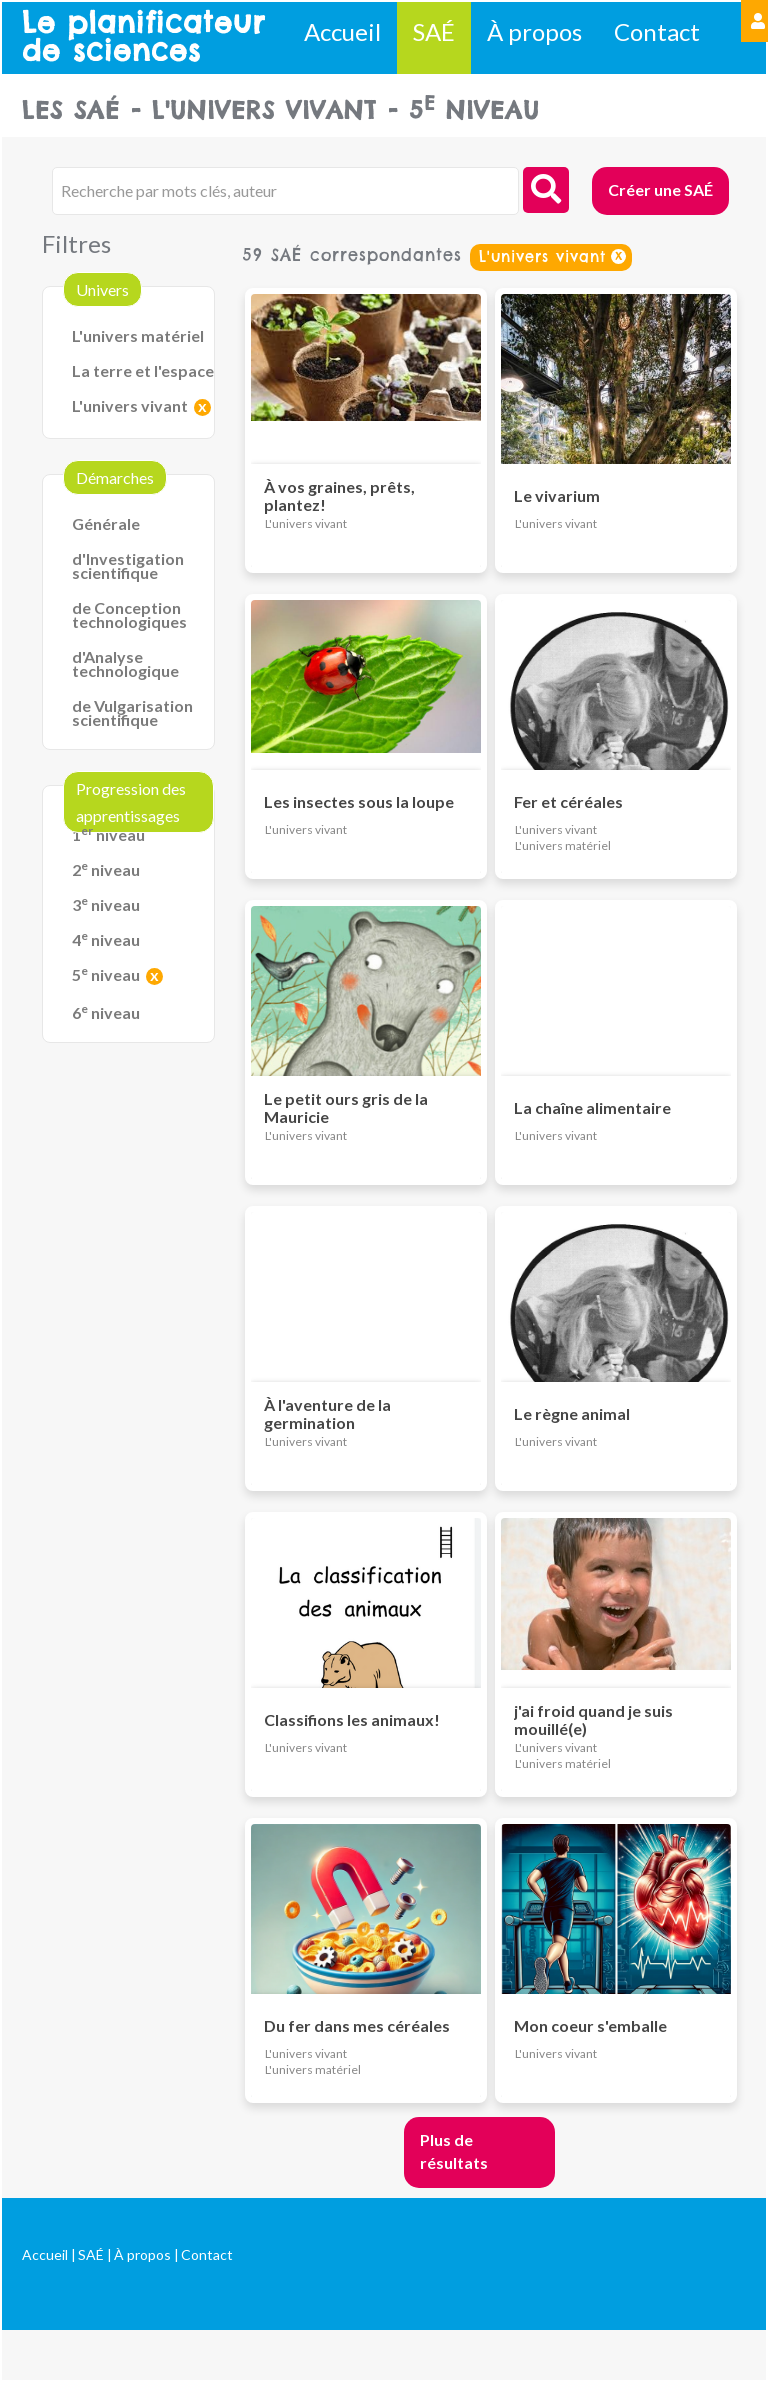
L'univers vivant (130, 405)
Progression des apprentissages (131, 802)
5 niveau (106, 974)
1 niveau (108, 834)
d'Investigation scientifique (128, 565)
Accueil (342, 31)
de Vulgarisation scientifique (132, 712)
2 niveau (106, 869)
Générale (106, 523)
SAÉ (434, 31)
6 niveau (106, 1012)
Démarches (115, 477)
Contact (657, 31)
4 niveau (106, 939)
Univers (102, 289)
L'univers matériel (138, 335)
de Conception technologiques (129, 614)
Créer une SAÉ (660, 189)
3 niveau (106, 904)
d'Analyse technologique (125, 663)
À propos (534, 31)
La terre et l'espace (143, 370)
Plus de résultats (454, 2151)
